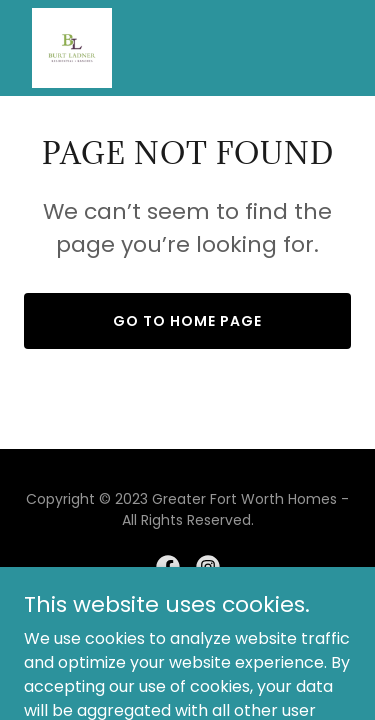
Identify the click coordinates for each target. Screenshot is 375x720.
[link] (72, 48)
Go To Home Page (187, 321)
